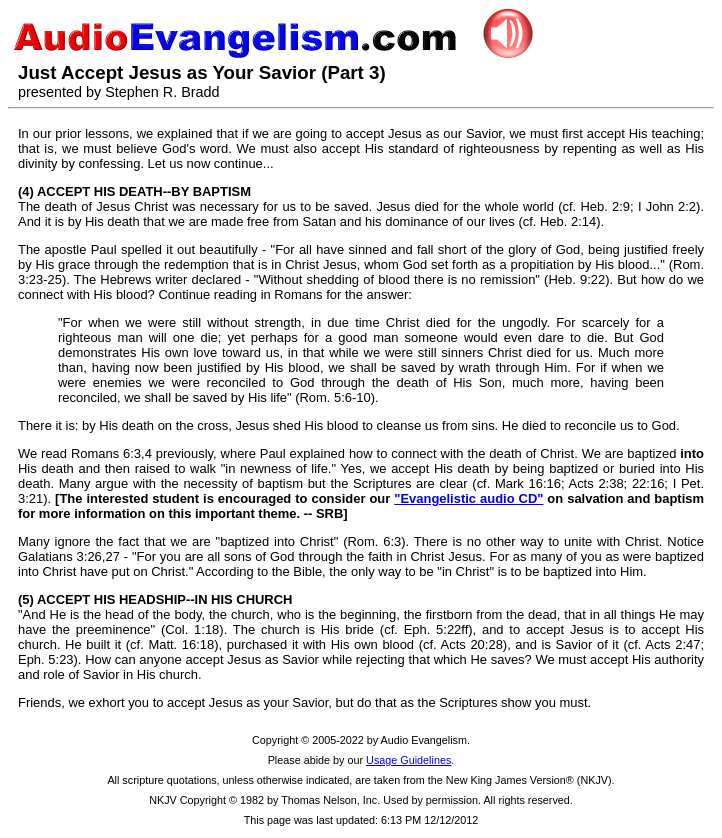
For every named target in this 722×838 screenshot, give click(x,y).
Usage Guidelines (408, 760)
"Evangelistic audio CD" (468, 498)
